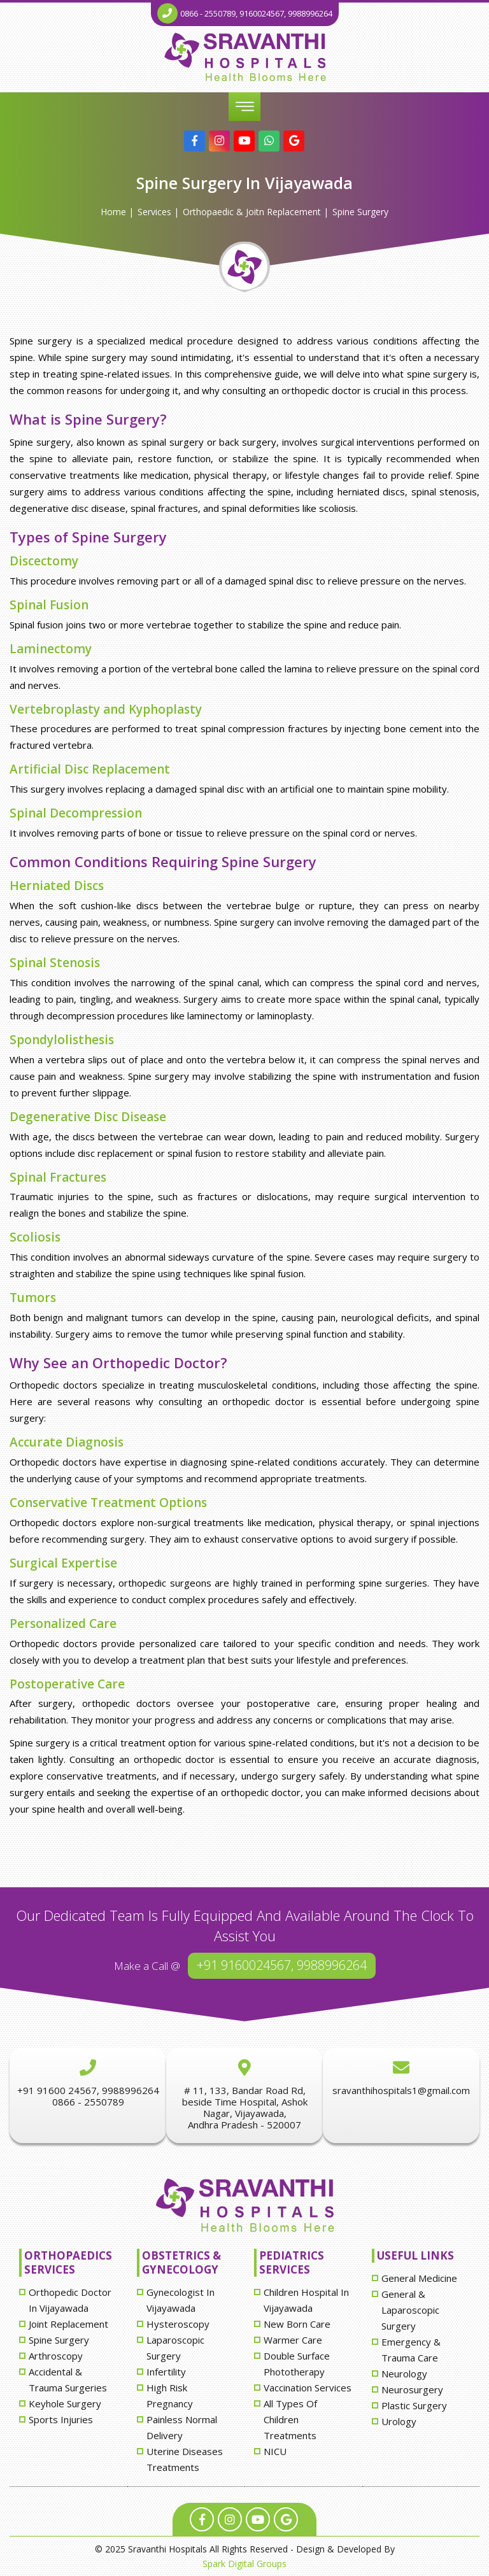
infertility (166, 2371)
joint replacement (68, 2324)
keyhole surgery (65, 2403)
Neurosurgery (412, 2389)
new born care (297, 2324)
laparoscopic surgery (175, 2347)
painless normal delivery (181, 2427)
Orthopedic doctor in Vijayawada (70, 2300)
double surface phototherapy (297, 2363)
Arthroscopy (56, 2355)
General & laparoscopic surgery (410, 2310)
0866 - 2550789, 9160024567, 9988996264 (256, 13)
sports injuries (61, 2419)
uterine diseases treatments (184, 2459)
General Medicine (419, 2278)
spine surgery (360, 212)
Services (154, 212)
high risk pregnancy (169, 2395)
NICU (275, 2451)
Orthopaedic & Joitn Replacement (252, 212)
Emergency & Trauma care (411, 2349)
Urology (398, 2421)
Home (113, 212)
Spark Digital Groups (244, 2564)
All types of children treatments (290, 2419)
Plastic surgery (414, 2405)
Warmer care (293, 2339)
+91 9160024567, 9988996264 (282, 1965)
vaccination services (307, 2387)
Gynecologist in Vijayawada (180, 2300)
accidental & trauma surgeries (68, 2379)
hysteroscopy (177, 2324)
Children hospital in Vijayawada (306, 2300)
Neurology (404, 2373)
